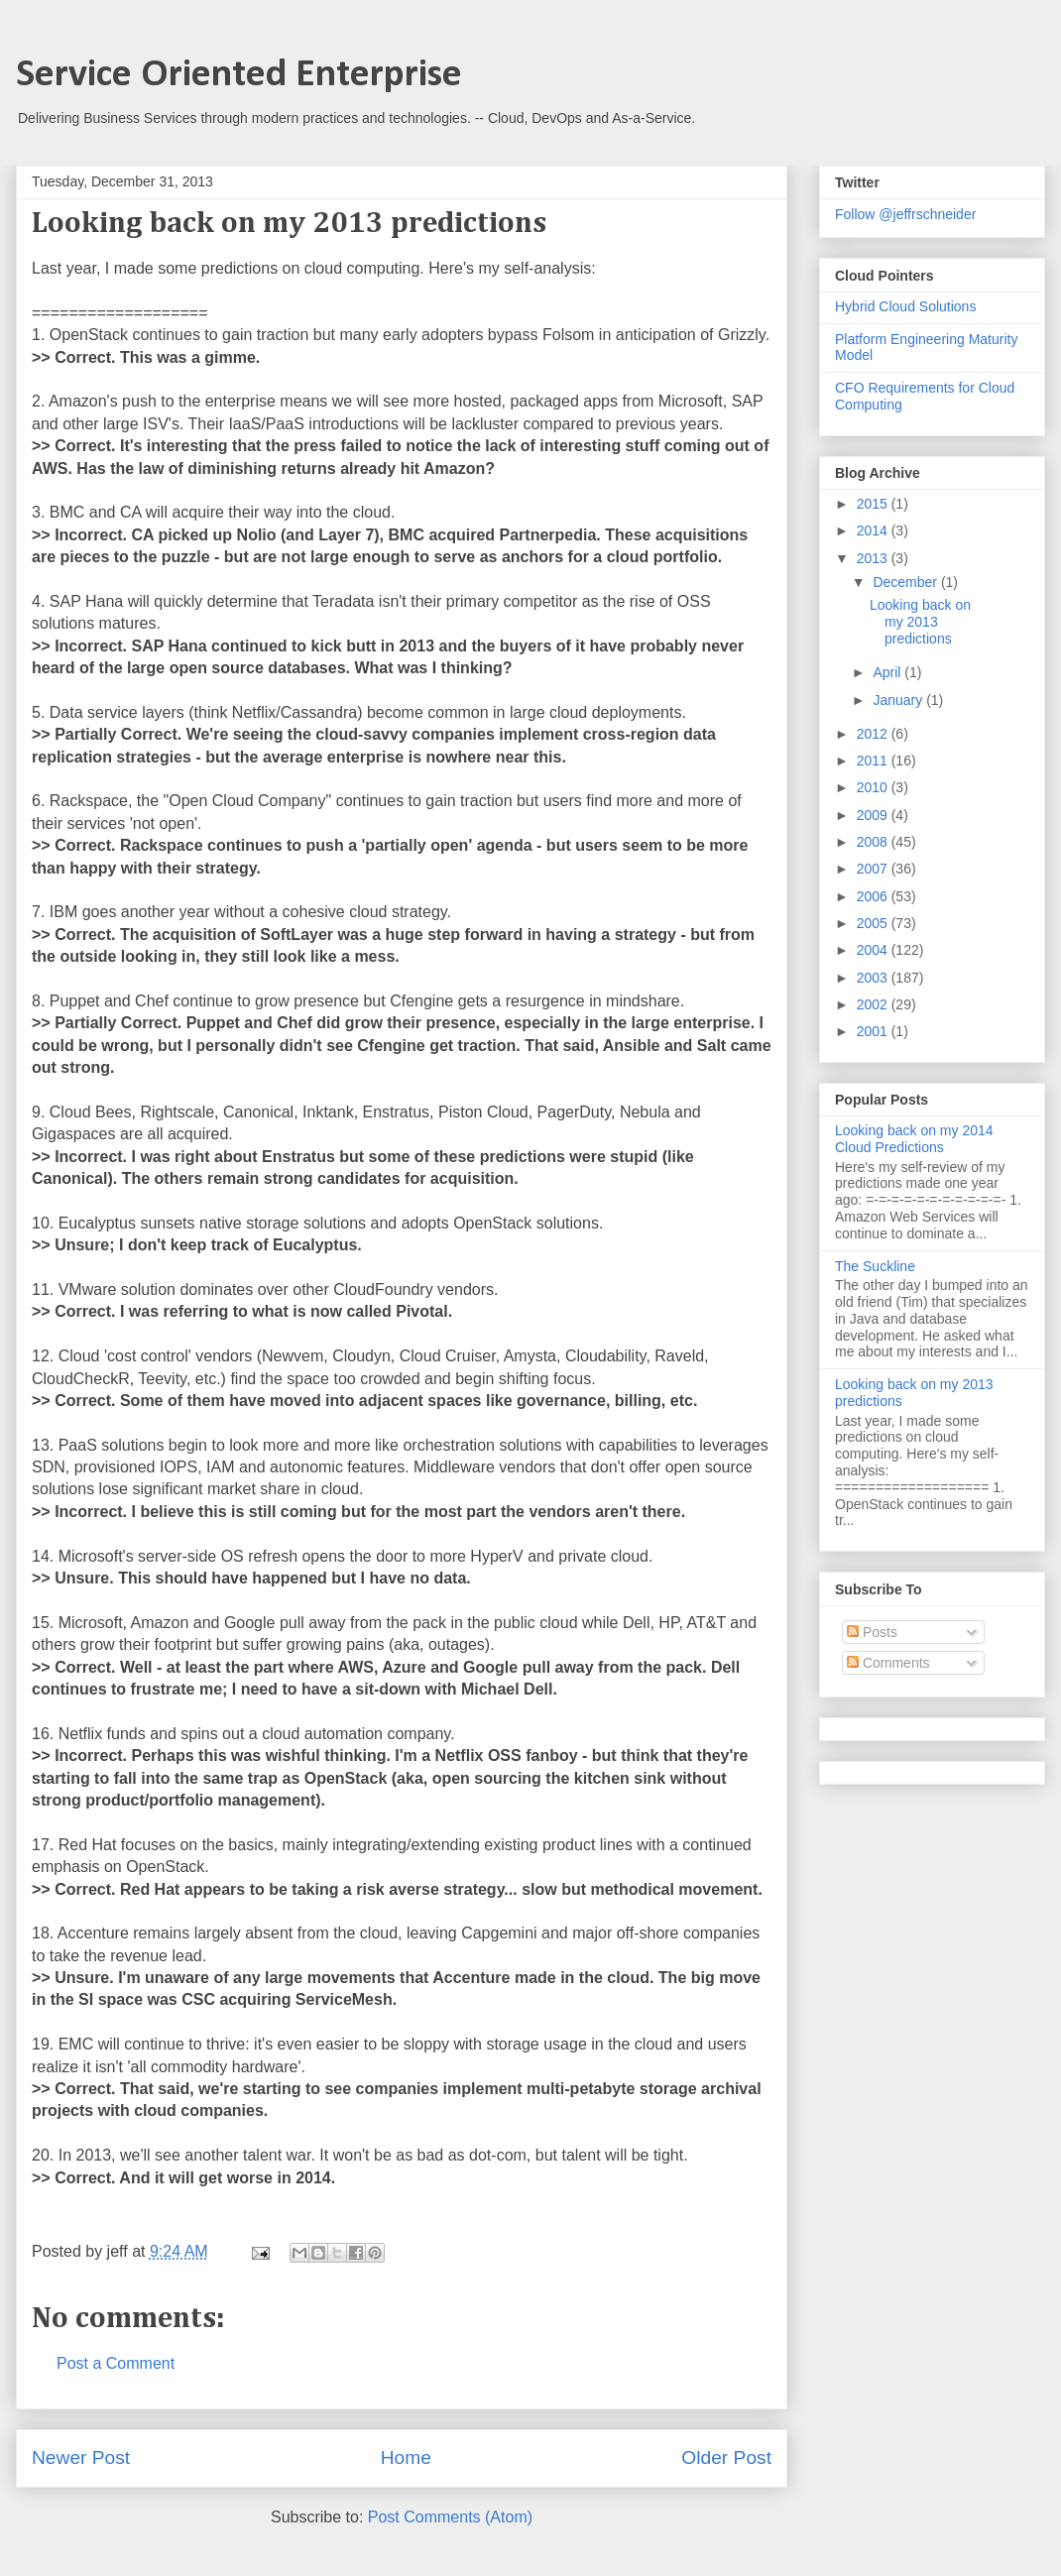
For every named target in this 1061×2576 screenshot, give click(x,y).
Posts (872, 1632)
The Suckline (875, 1266)
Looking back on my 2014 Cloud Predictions (914, 1138)
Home (406, 2457)
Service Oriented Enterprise (239, 75)
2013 (874, 558)
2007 (874, 869)
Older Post (726, 2457)
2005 (874, 923)
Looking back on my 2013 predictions (920, 621)
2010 (874, 787)
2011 (874, 760)
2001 (874, 1031)
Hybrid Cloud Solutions (905, 306)
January (899, 700)
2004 (874, 950)
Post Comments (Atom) (450, 2517)
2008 (874, 842)
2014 (874, 530)
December (906, 582)
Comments (888, 1663)
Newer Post (81, 2457)
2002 (874, 1004)
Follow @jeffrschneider (905, 214)
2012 (874, 734)
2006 (874, 896)
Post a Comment (116, 2363)
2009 (874, 815)
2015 (874, 504)
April (888, 672)
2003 (874, 978)
